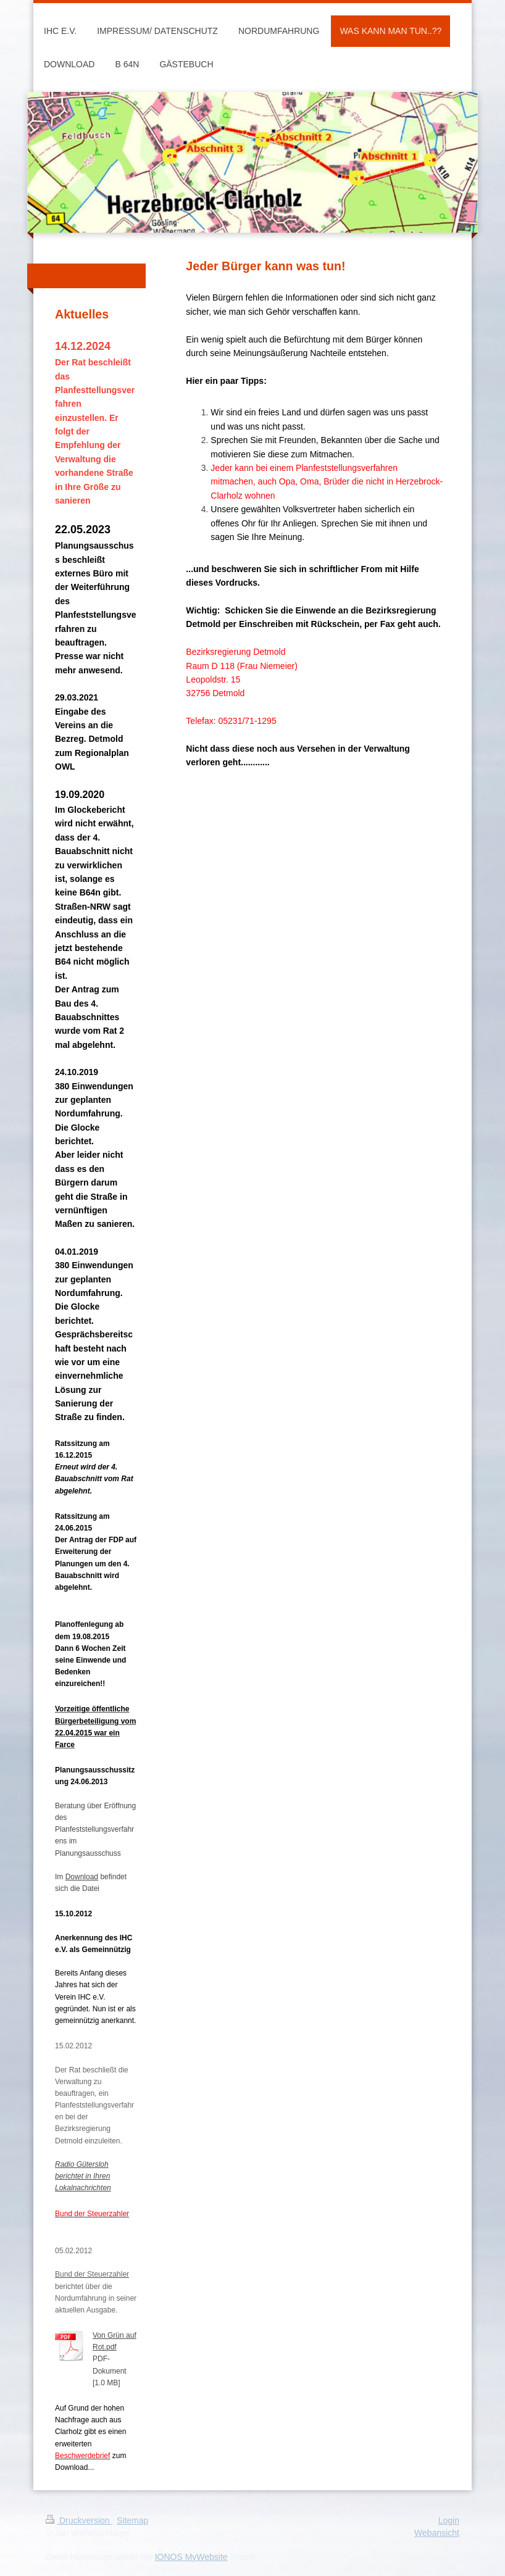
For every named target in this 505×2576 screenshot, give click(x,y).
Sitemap (132, 2520)
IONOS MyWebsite (191, 2557)
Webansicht (436, 2533)
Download (81, 1876)
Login (448, 2520)
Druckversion (79, 2520)
